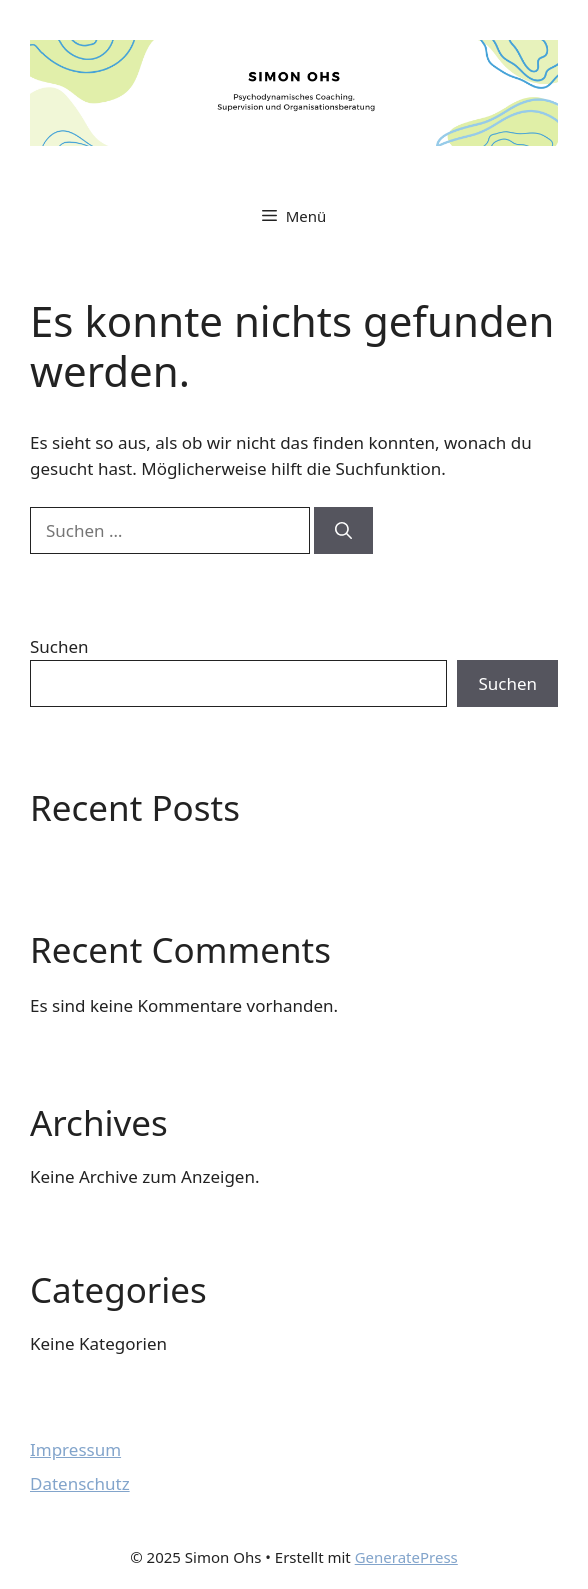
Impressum (75, 1449)
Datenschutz (80, 1483)
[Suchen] (343, 531)
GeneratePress (406, 1557)
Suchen (59, 646)
